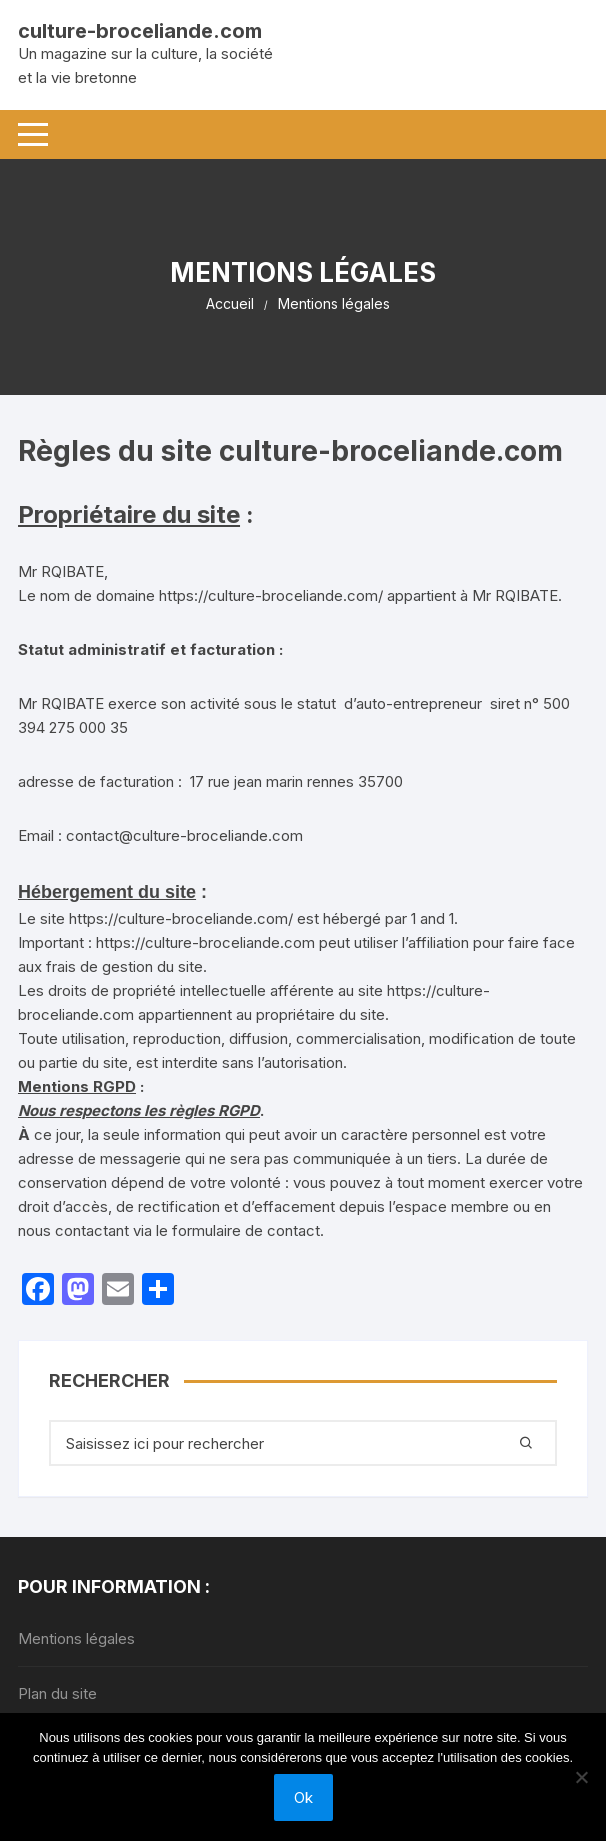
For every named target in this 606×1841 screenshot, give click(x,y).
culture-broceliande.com (140, 31)
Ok (303, 1797)
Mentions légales (76, 1638)
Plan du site (57, 1693)
